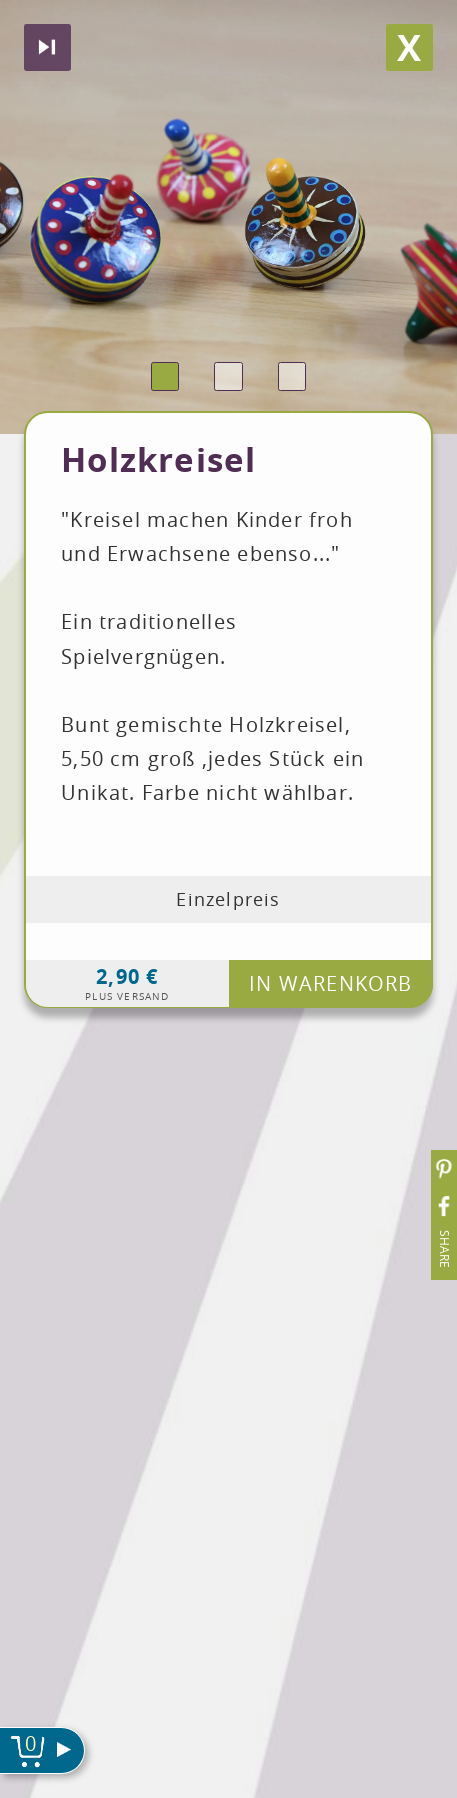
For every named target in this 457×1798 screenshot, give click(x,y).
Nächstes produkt (47, 47)
